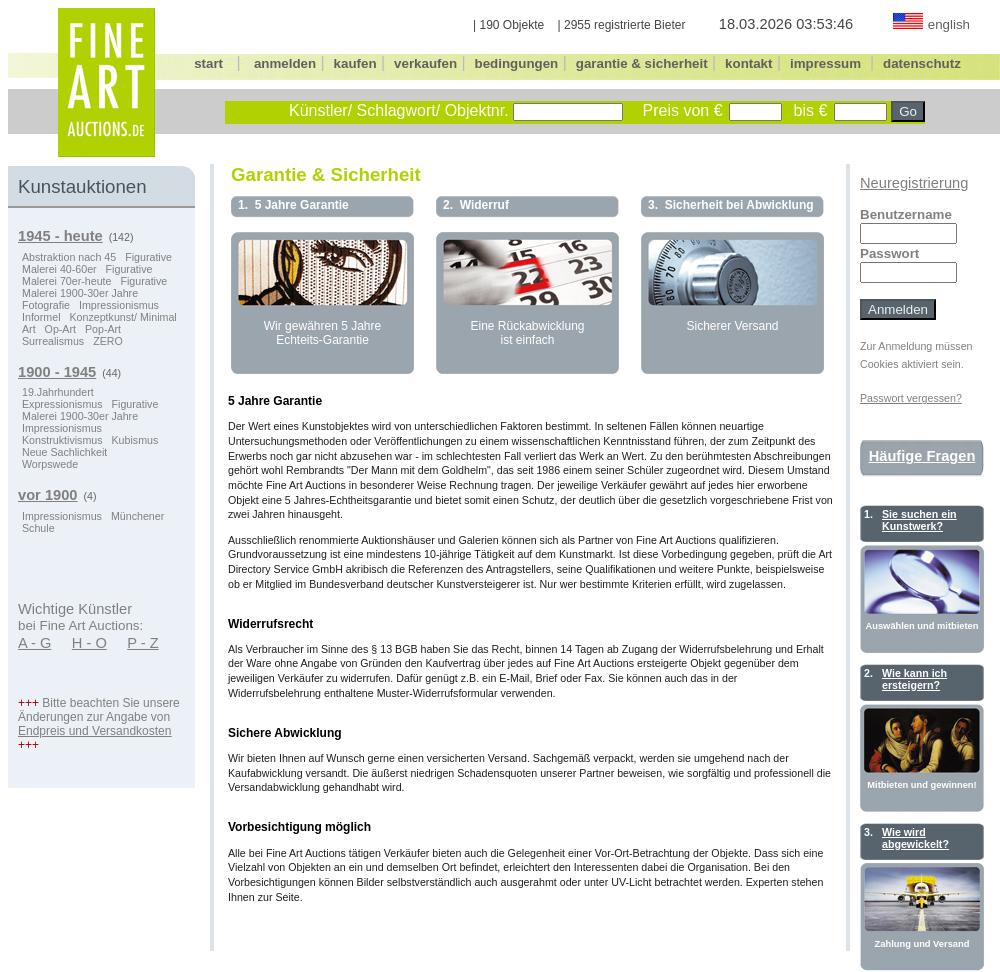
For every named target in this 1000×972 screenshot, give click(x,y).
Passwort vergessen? (911, 398)
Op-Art (60, 329)
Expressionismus (62, 404)
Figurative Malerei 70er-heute (87, 275)
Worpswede (50, 464)
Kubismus (135, 440)
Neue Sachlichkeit (64, 452)
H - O (89, 643)
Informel (41, 317)
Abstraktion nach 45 (69, 257)
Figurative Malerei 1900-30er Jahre (94, 287)
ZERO (108, 341)
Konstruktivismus (62, 440)
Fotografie (46, 305)
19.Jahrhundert (58, 392)
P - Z (143, 643)
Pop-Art (103, 329)
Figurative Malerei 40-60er (97, 263)
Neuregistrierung (914, 183)
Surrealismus (53, 341)
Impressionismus (119, 305)
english (949, 24)
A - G (34, 643)
